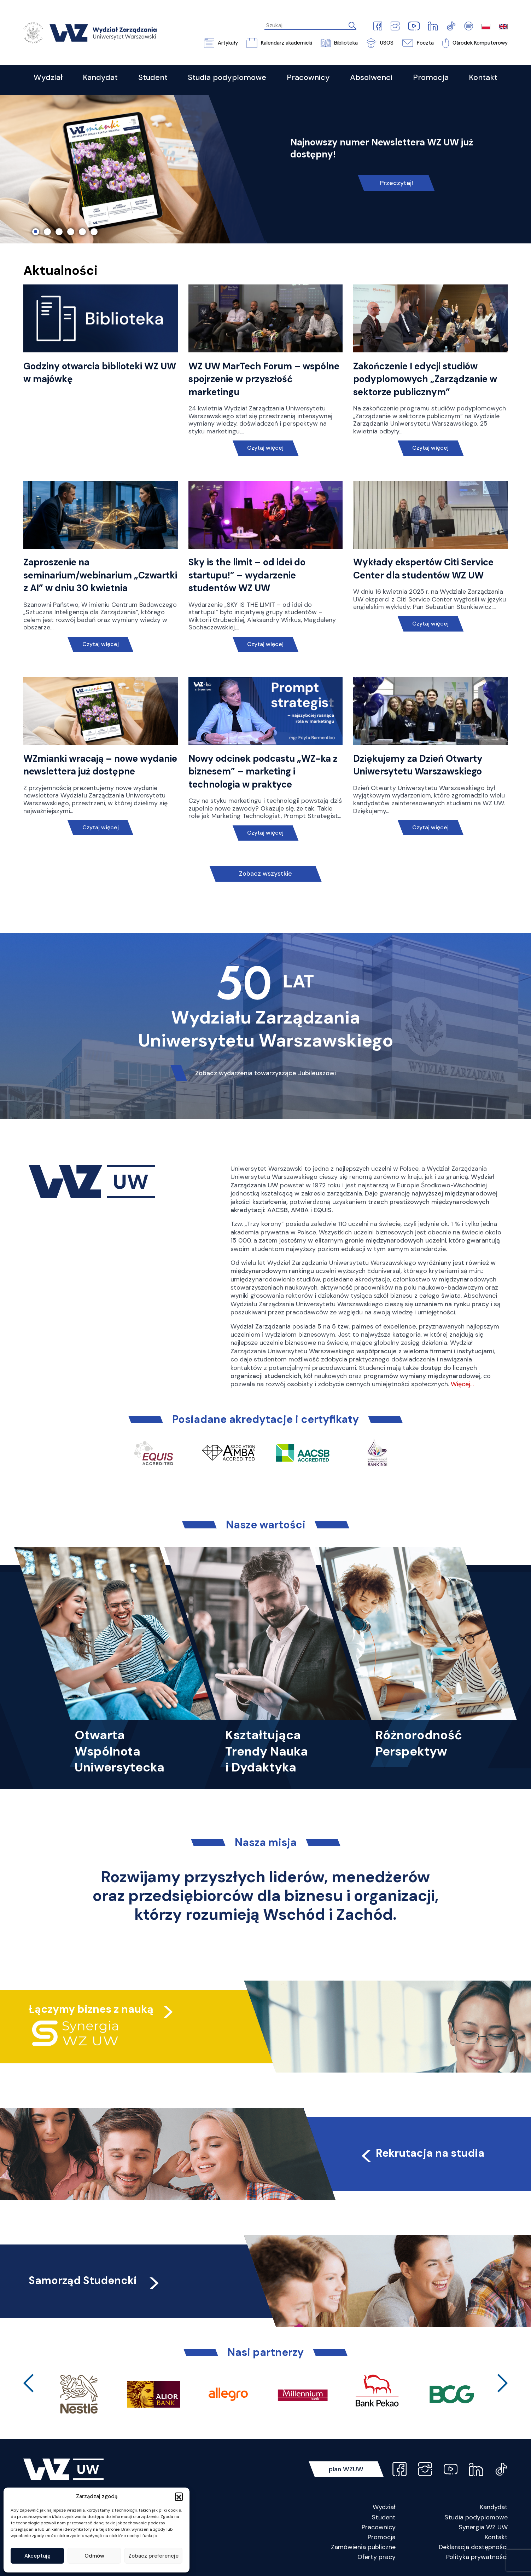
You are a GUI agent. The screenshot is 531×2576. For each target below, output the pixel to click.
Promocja (382, 2537)
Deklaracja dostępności (473, 2547)
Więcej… (462, 1384)
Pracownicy (379, 2527)
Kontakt (496, 2537)
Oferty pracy (376, 2557)
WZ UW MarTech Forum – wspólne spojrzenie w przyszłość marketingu (263, 379)
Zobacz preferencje (153, 2555)
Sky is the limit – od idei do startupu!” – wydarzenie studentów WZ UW (246, 575)
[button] (178, 2496)
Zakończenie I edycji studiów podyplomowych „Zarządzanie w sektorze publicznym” (425, 379)
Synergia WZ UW (483, 2527)
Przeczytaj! (396, 183)
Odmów (94, 2555)
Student (384, 2517)
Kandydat (494, 2507)
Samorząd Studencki (95, 2280)
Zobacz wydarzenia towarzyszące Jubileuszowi (265, 1073)
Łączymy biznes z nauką (91, 2009)
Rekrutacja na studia (421, 2153)
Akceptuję (37, 2555)
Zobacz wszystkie (265, 873)
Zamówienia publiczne (363, 2547)
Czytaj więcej (265, 447)
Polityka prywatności (477, 2557)
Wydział (384, 2507)
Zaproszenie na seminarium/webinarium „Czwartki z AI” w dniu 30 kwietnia (100, 575)
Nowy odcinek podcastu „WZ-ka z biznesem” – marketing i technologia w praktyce (263, 771)
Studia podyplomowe (476, 2517)
